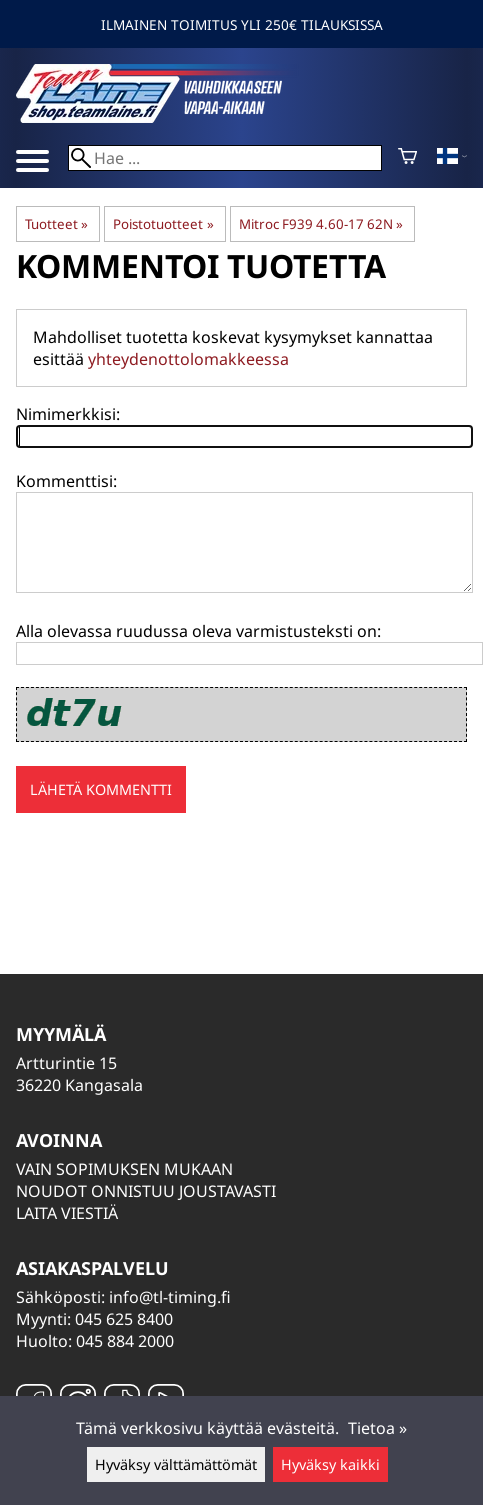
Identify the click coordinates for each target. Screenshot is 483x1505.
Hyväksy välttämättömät (176, 1464)
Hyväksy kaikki (330, 1464)
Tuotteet (56, 224)
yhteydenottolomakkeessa (188, 359)
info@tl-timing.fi (170, 1297)
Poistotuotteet (163, 224)
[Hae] (225, 158)
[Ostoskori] (407, 158)
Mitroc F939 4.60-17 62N (321, 224)
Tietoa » (377, 1428)
